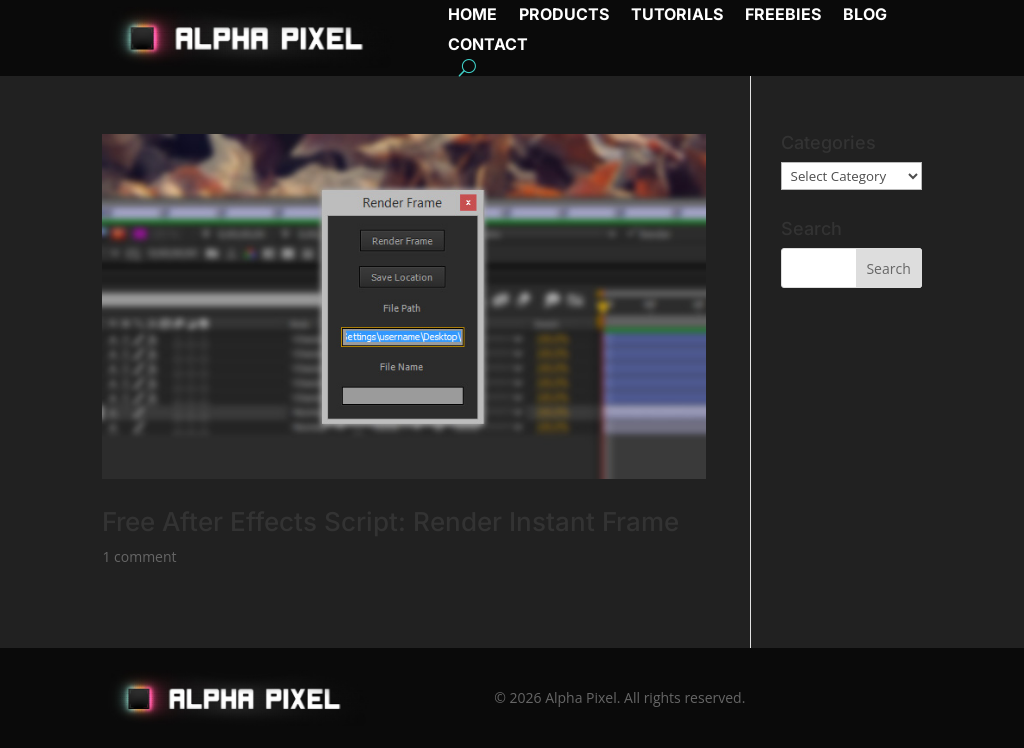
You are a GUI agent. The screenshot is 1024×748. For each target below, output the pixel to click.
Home (472, 15)
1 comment (139, 556)
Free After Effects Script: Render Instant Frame (390, 521)
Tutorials (677, 15)
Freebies (783, 15)
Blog (865, 15)
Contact (488, 45)
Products (564, 15)
